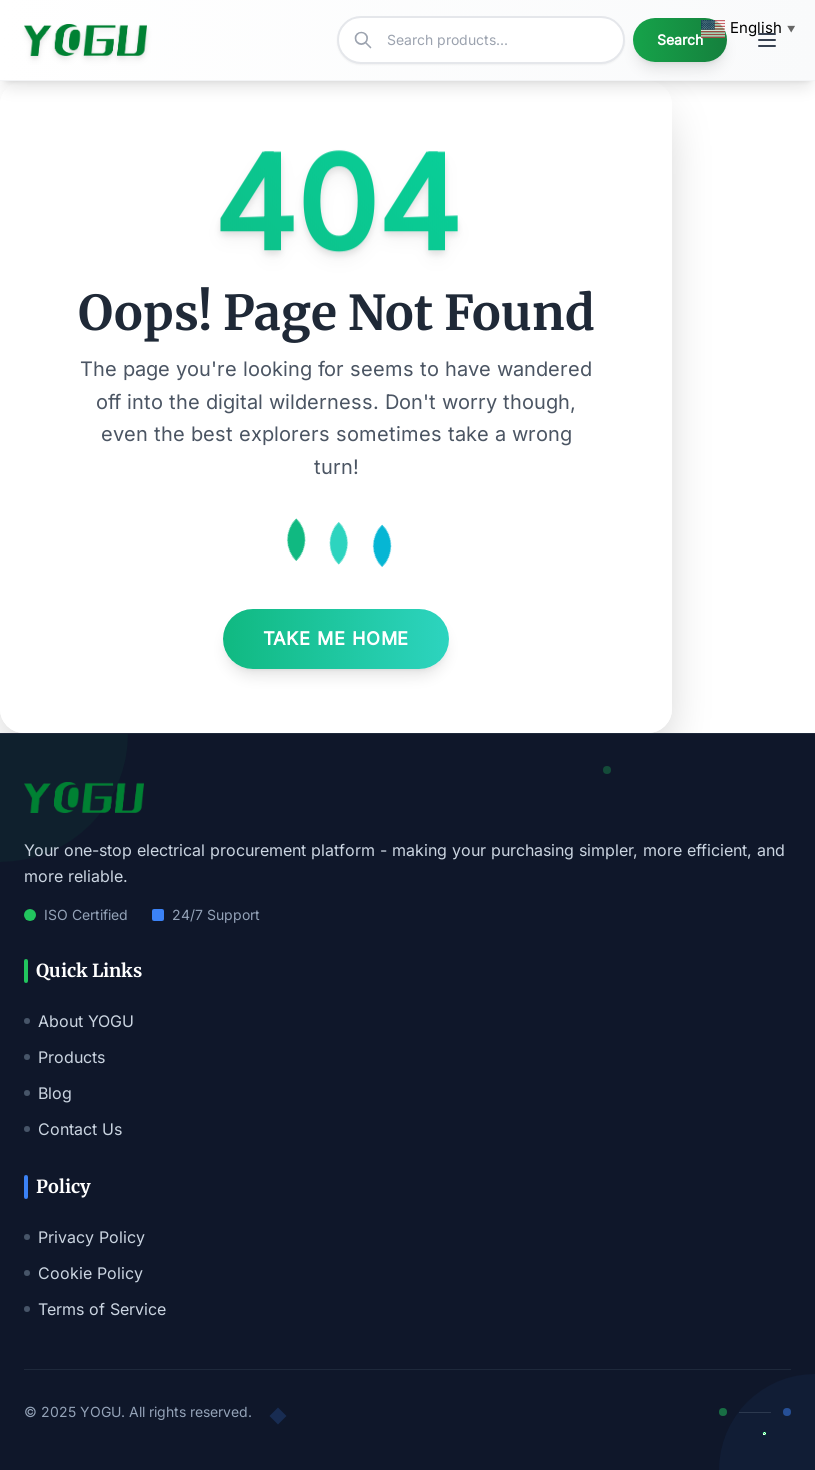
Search (680, 39)
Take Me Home (336, 638)
